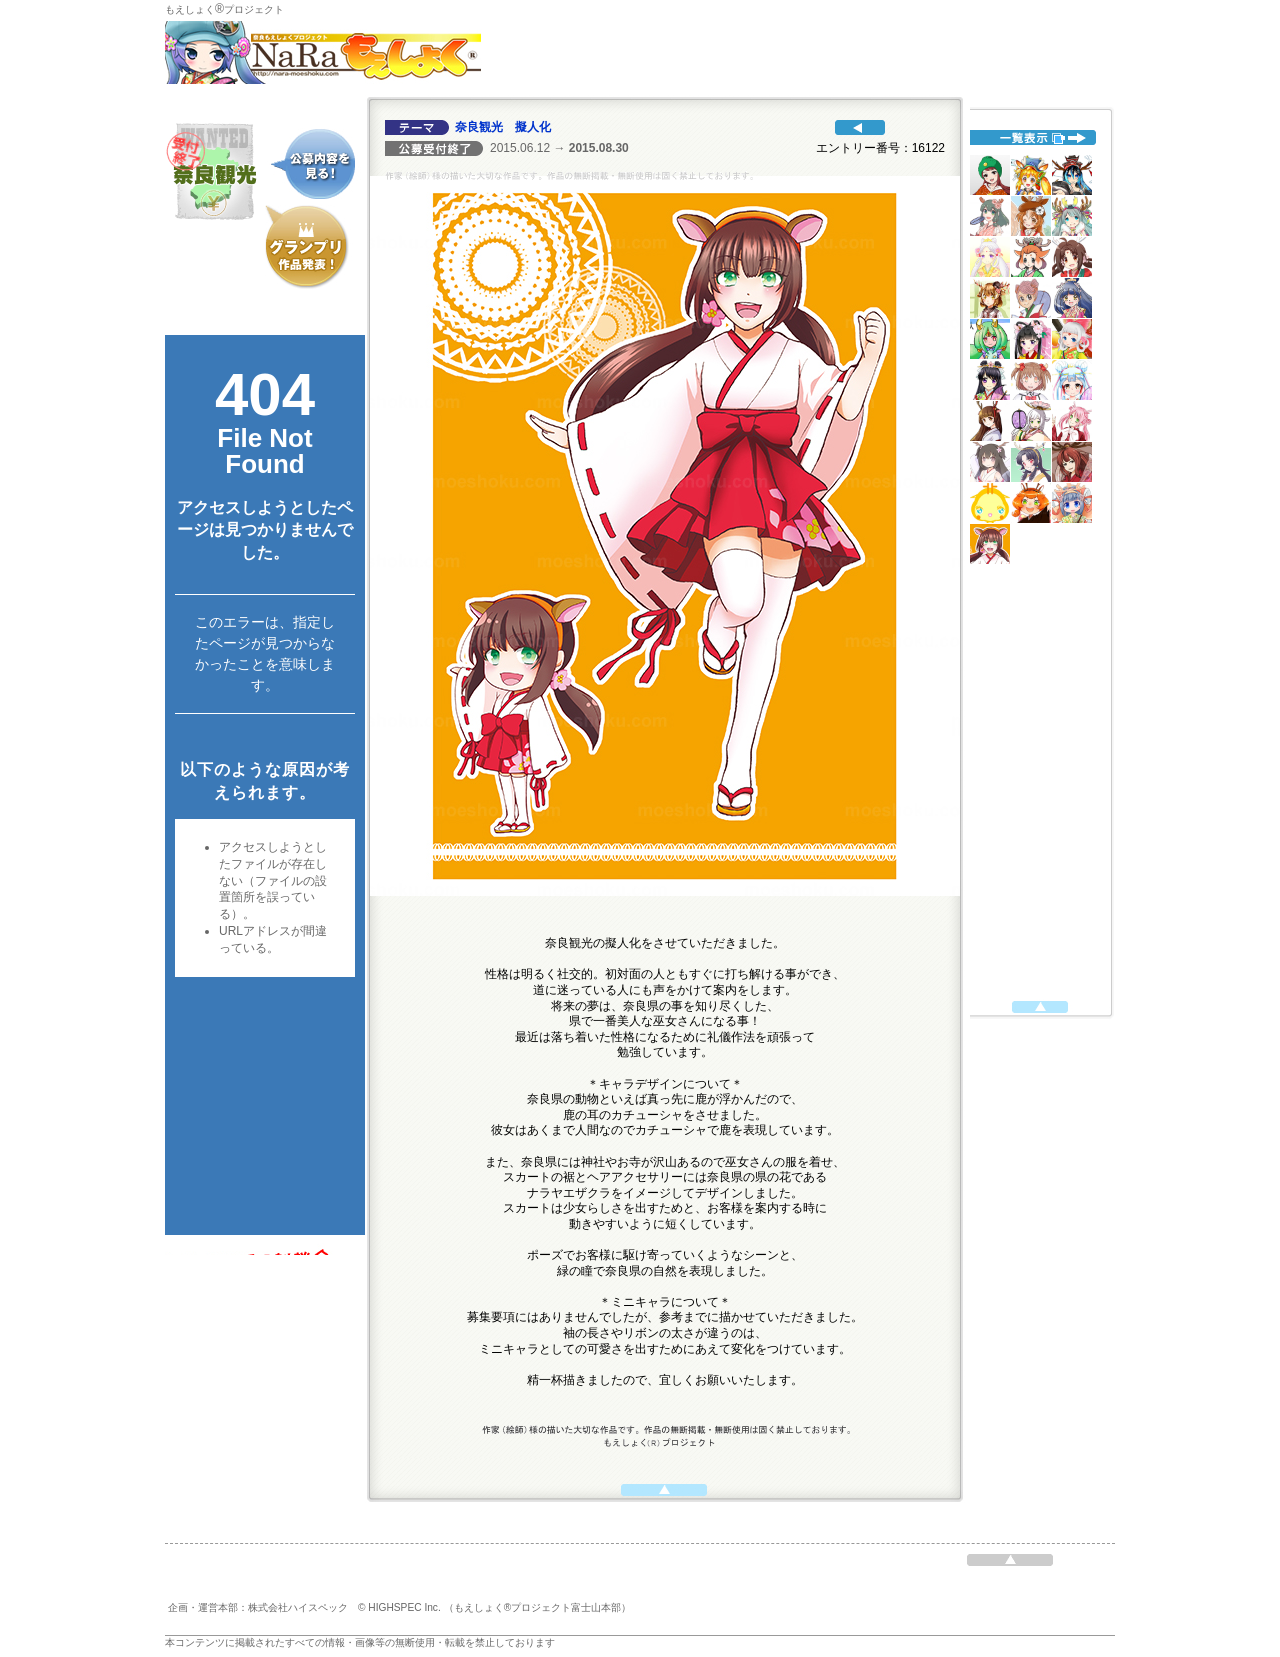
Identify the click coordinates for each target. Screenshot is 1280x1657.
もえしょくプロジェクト (224, 9)
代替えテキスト (265, 785)
